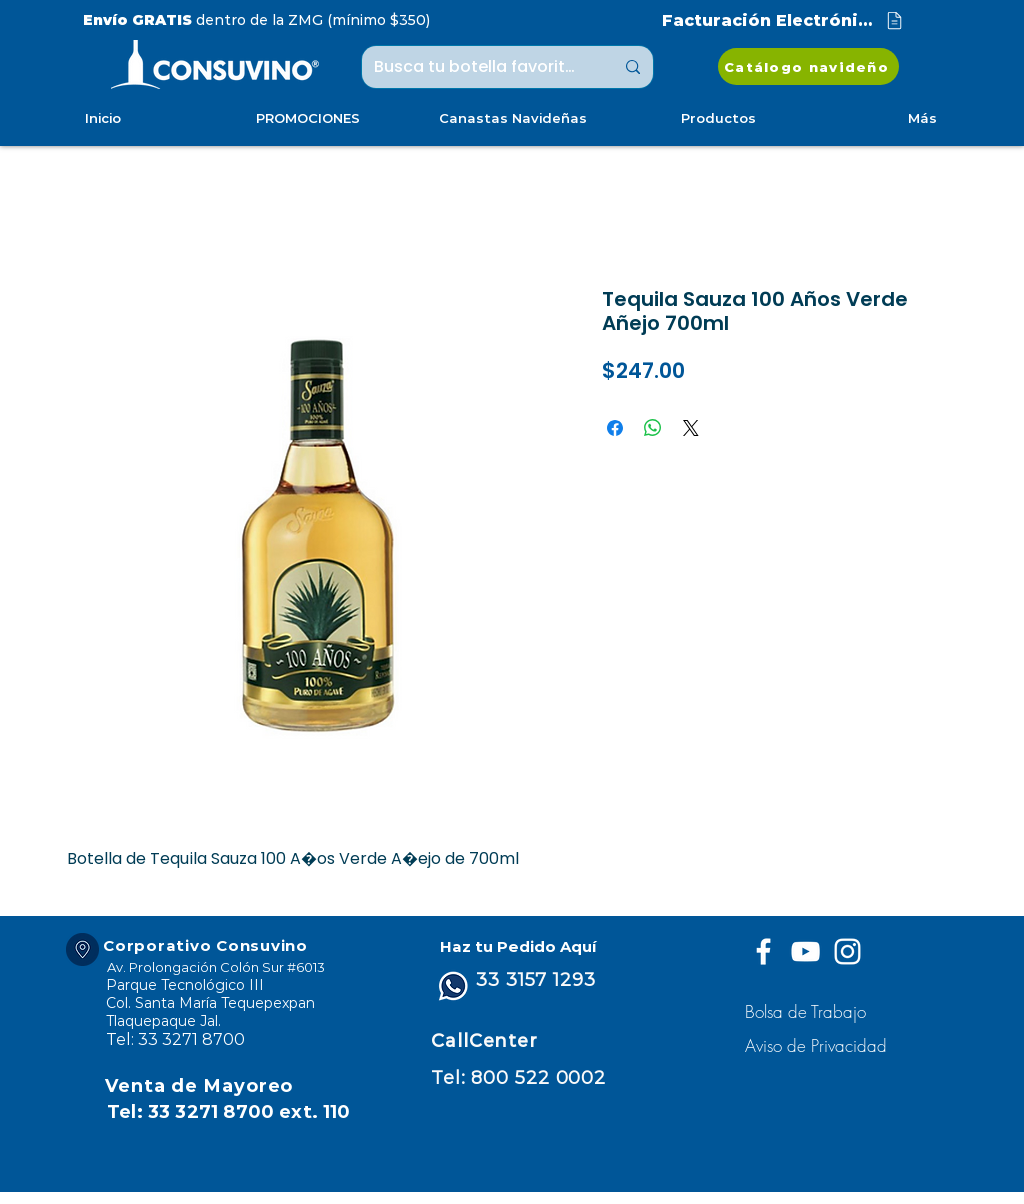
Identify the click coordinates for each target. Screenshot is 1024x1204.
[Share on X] (691, 428)
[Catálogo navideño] (808, 66)
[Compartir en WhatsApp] (653, 428)
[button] (818, 1045)
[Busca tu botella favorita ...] (479, 67)
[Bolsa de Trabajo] (808, 1011)
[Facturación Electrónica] (784, 20)
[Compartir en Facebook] (615, 428)
